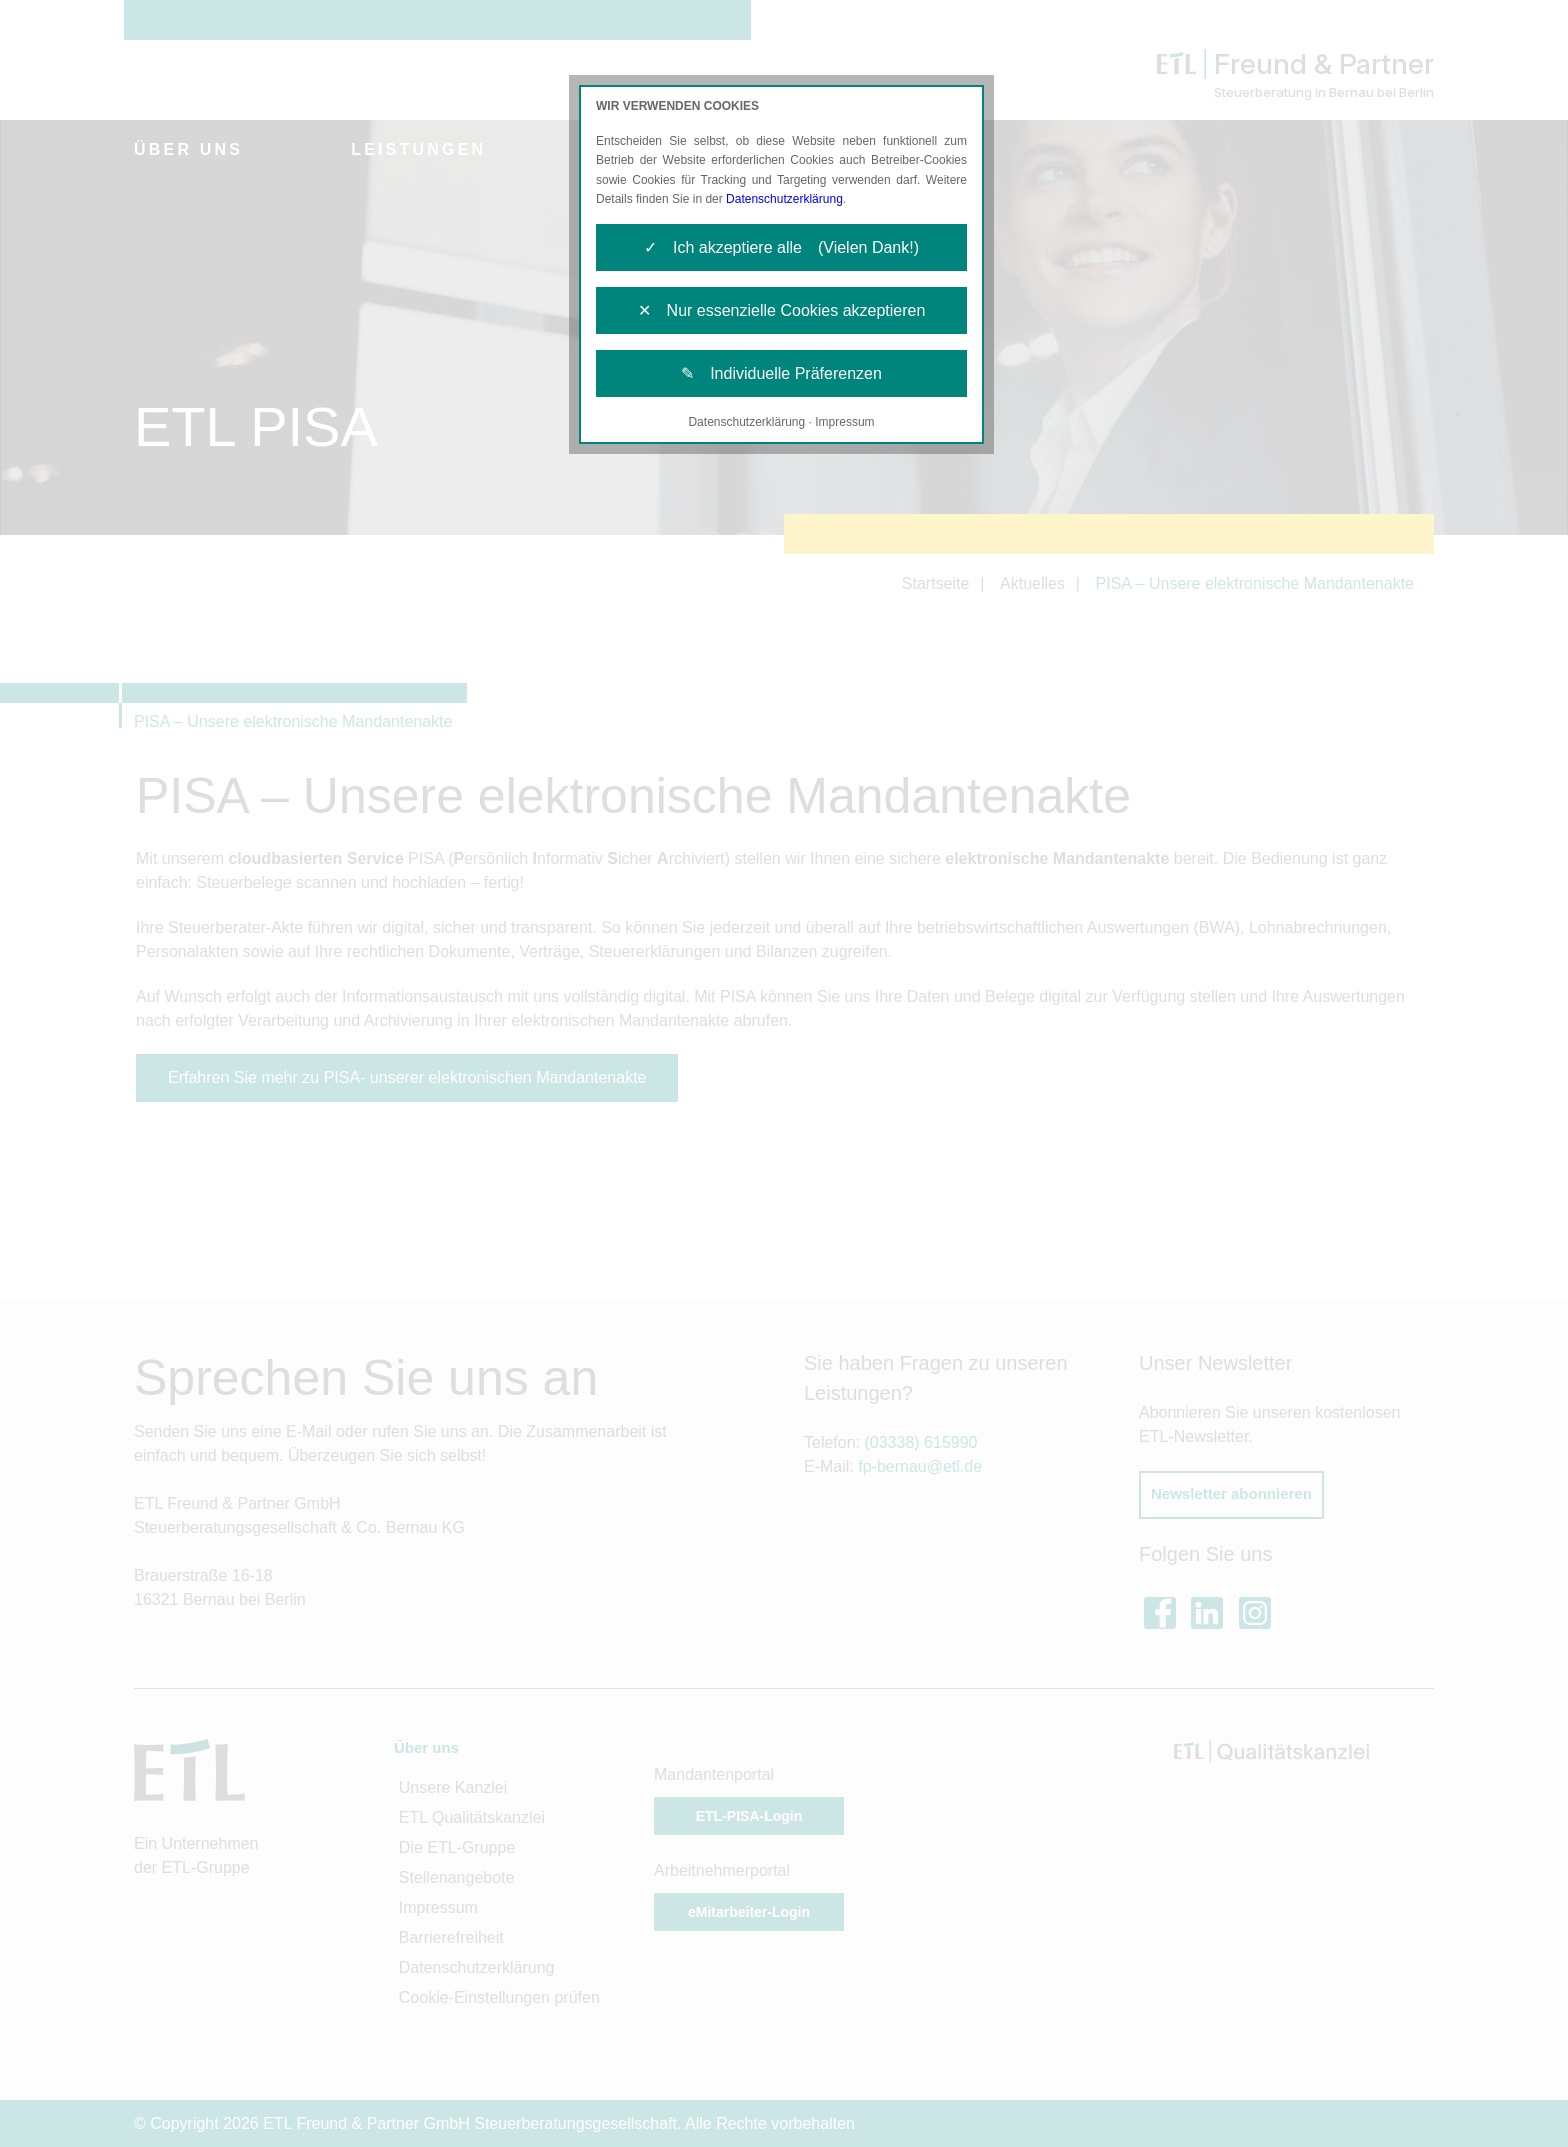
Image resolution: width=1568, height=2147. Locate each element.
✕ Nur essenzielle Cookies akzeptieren (782, 310)
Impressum (844, 422)
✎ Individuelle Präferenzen (781, 373)
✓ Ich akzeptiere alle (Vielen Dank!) (781, 247)
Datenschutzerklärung (784, 199)
